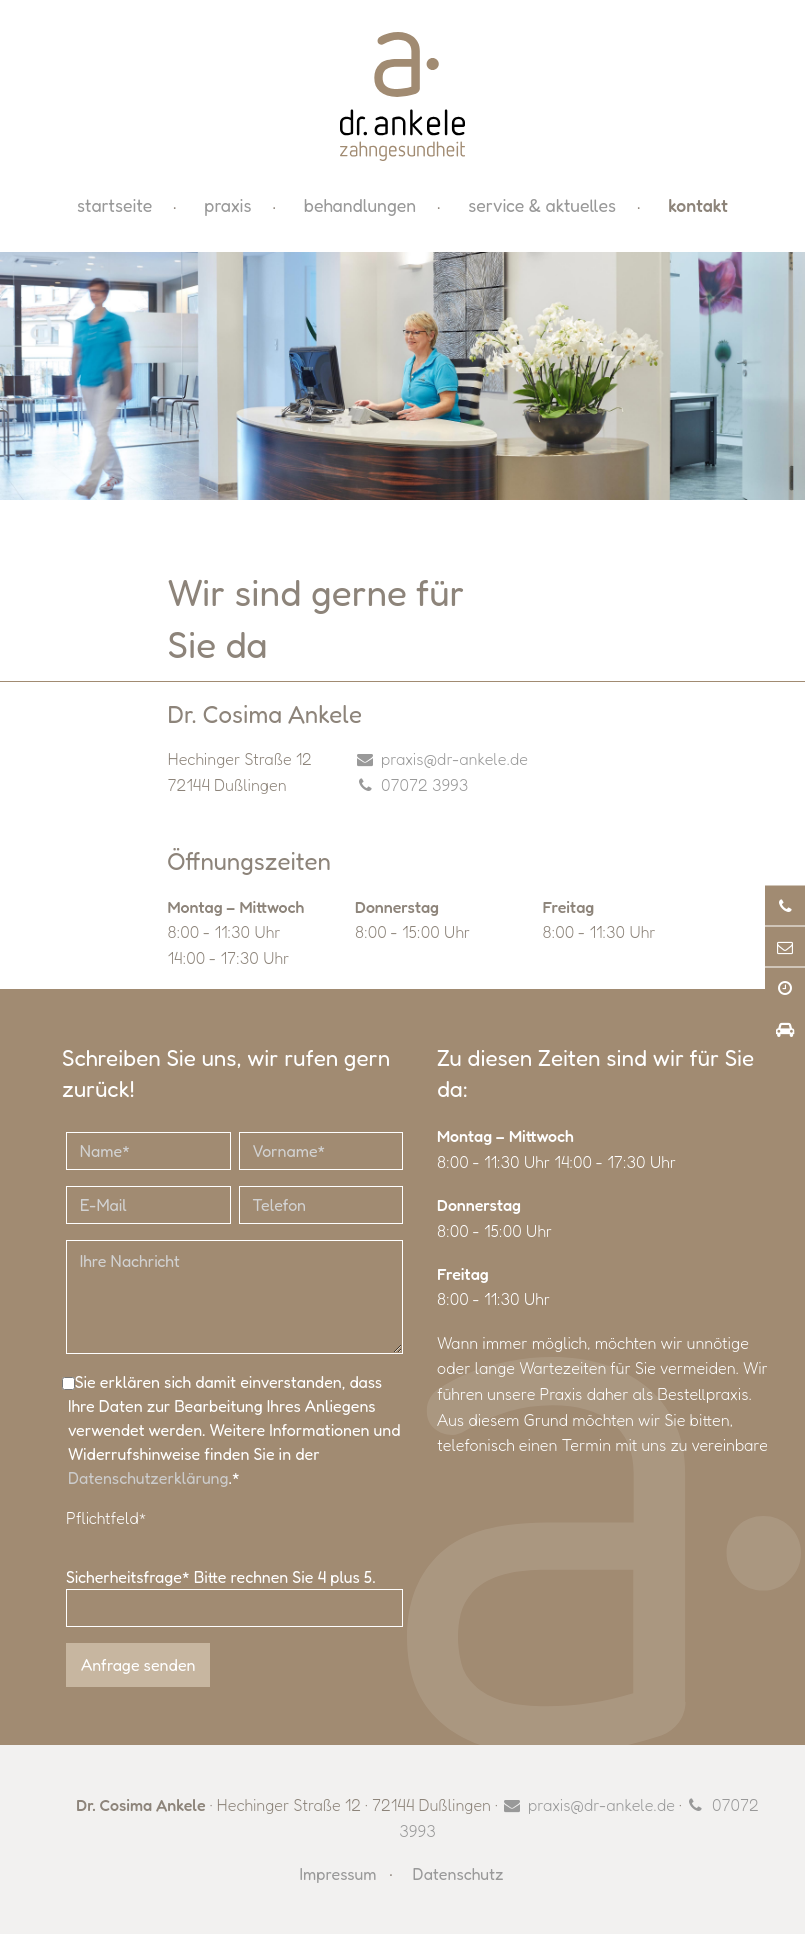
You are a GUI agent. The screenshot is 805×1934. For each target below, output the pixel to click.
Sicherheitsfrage (130, 1577)
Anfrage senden (138, 1665)
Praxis (227, 205)
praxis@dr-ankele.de (454, 759)
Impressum (338, 1874)
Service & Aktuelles (542, 205)
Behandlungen (360, 205)
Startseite (114, 205)
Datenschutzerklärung (148, 1478)
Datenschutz (458, 1874)
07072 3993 (424, 785)
